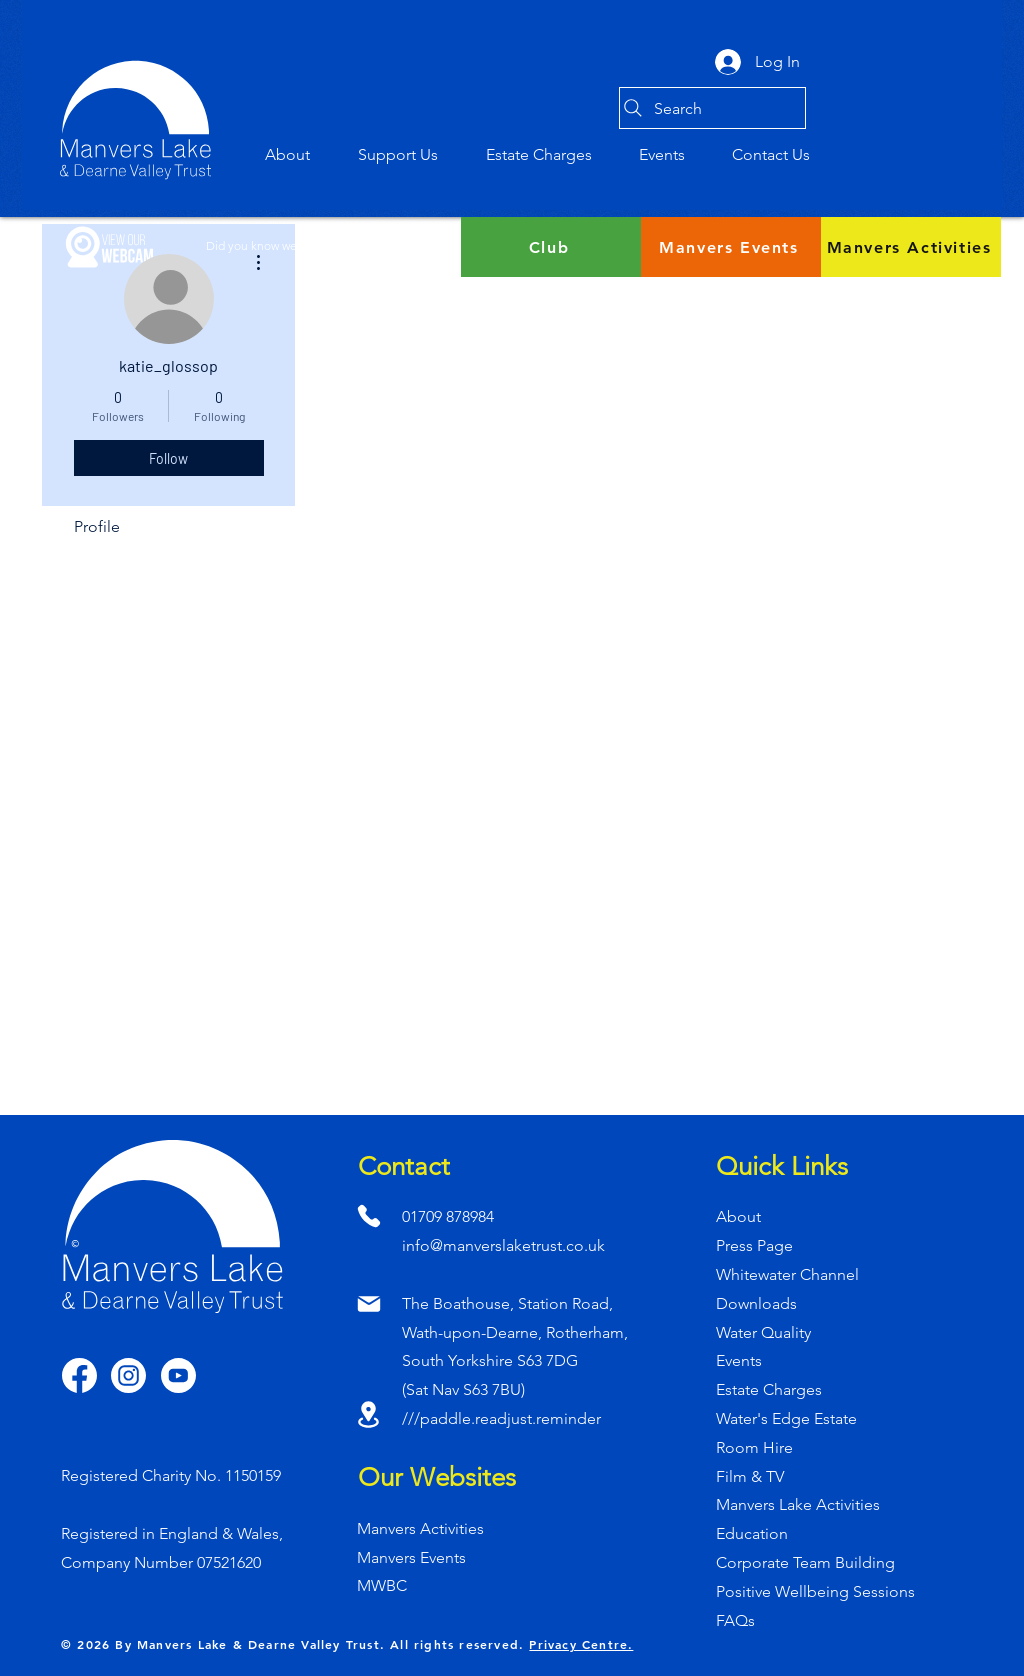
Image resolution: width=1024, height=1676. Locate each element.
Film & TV (750, 1476)
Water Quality (763, 1332)
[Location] (368, 1414)
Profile (97, 526)
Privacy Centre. (581, 1644)
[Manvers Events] (731, 247)
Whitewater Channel (787, 1274)
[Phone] (368, 1215)
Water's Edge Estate (786, 1418)
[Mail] (368, 1303)
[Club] (551, 247)
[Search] (712, 108)
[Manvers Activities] (911, 247)
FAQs (735, 1620)
